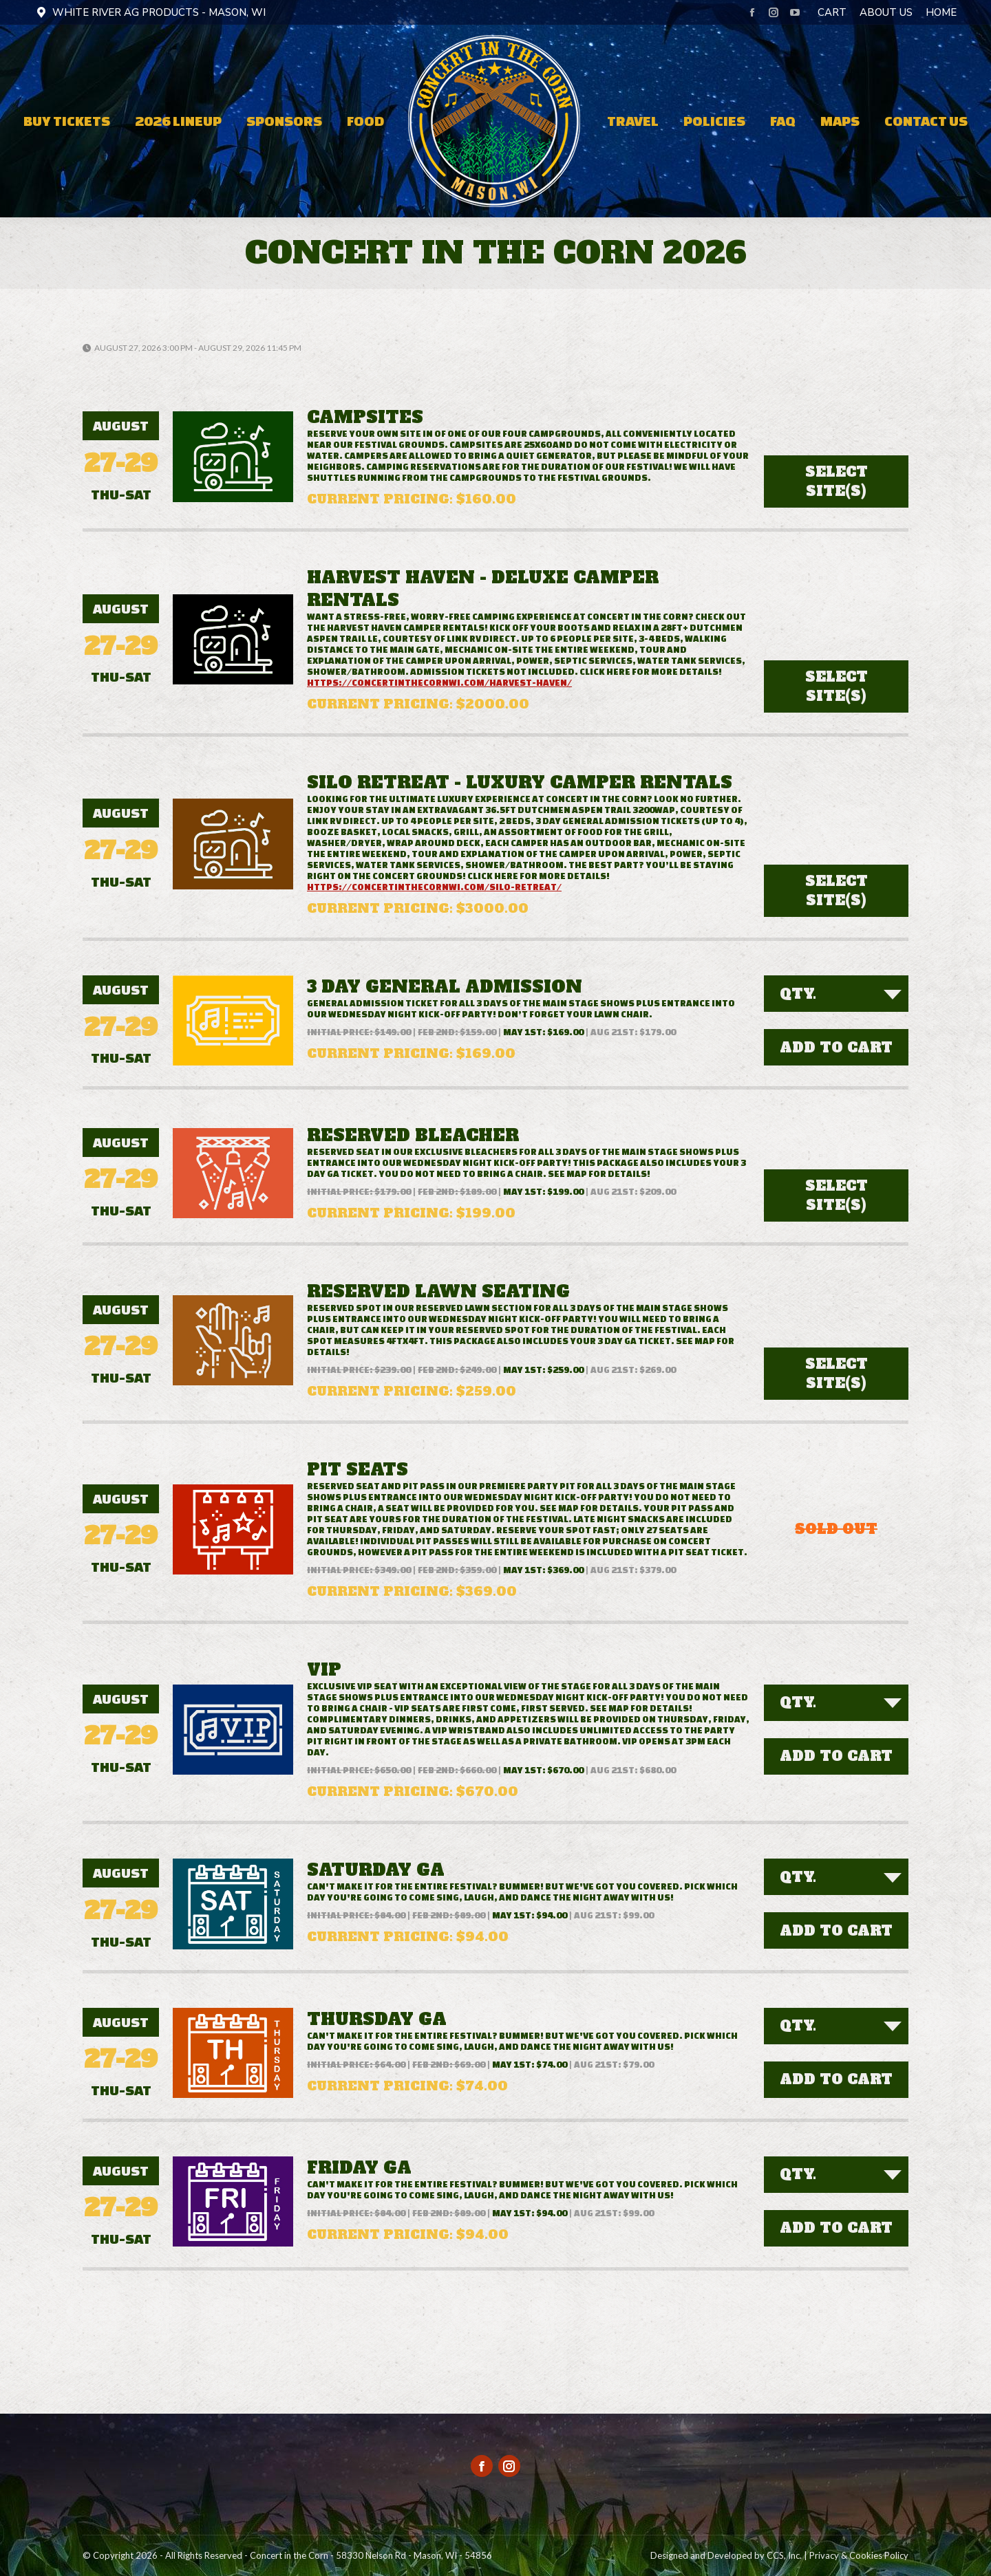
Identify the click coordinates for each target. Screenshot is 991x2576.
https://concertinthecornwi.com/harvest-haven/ (439, 683)
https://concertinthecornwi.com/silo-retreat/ (434, 887)
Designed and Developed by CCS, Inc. (726, 2555)
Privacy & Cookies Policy (858, 2555)
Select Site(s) (836, 481)
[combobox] (836, 993)
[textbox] (802, 994)
